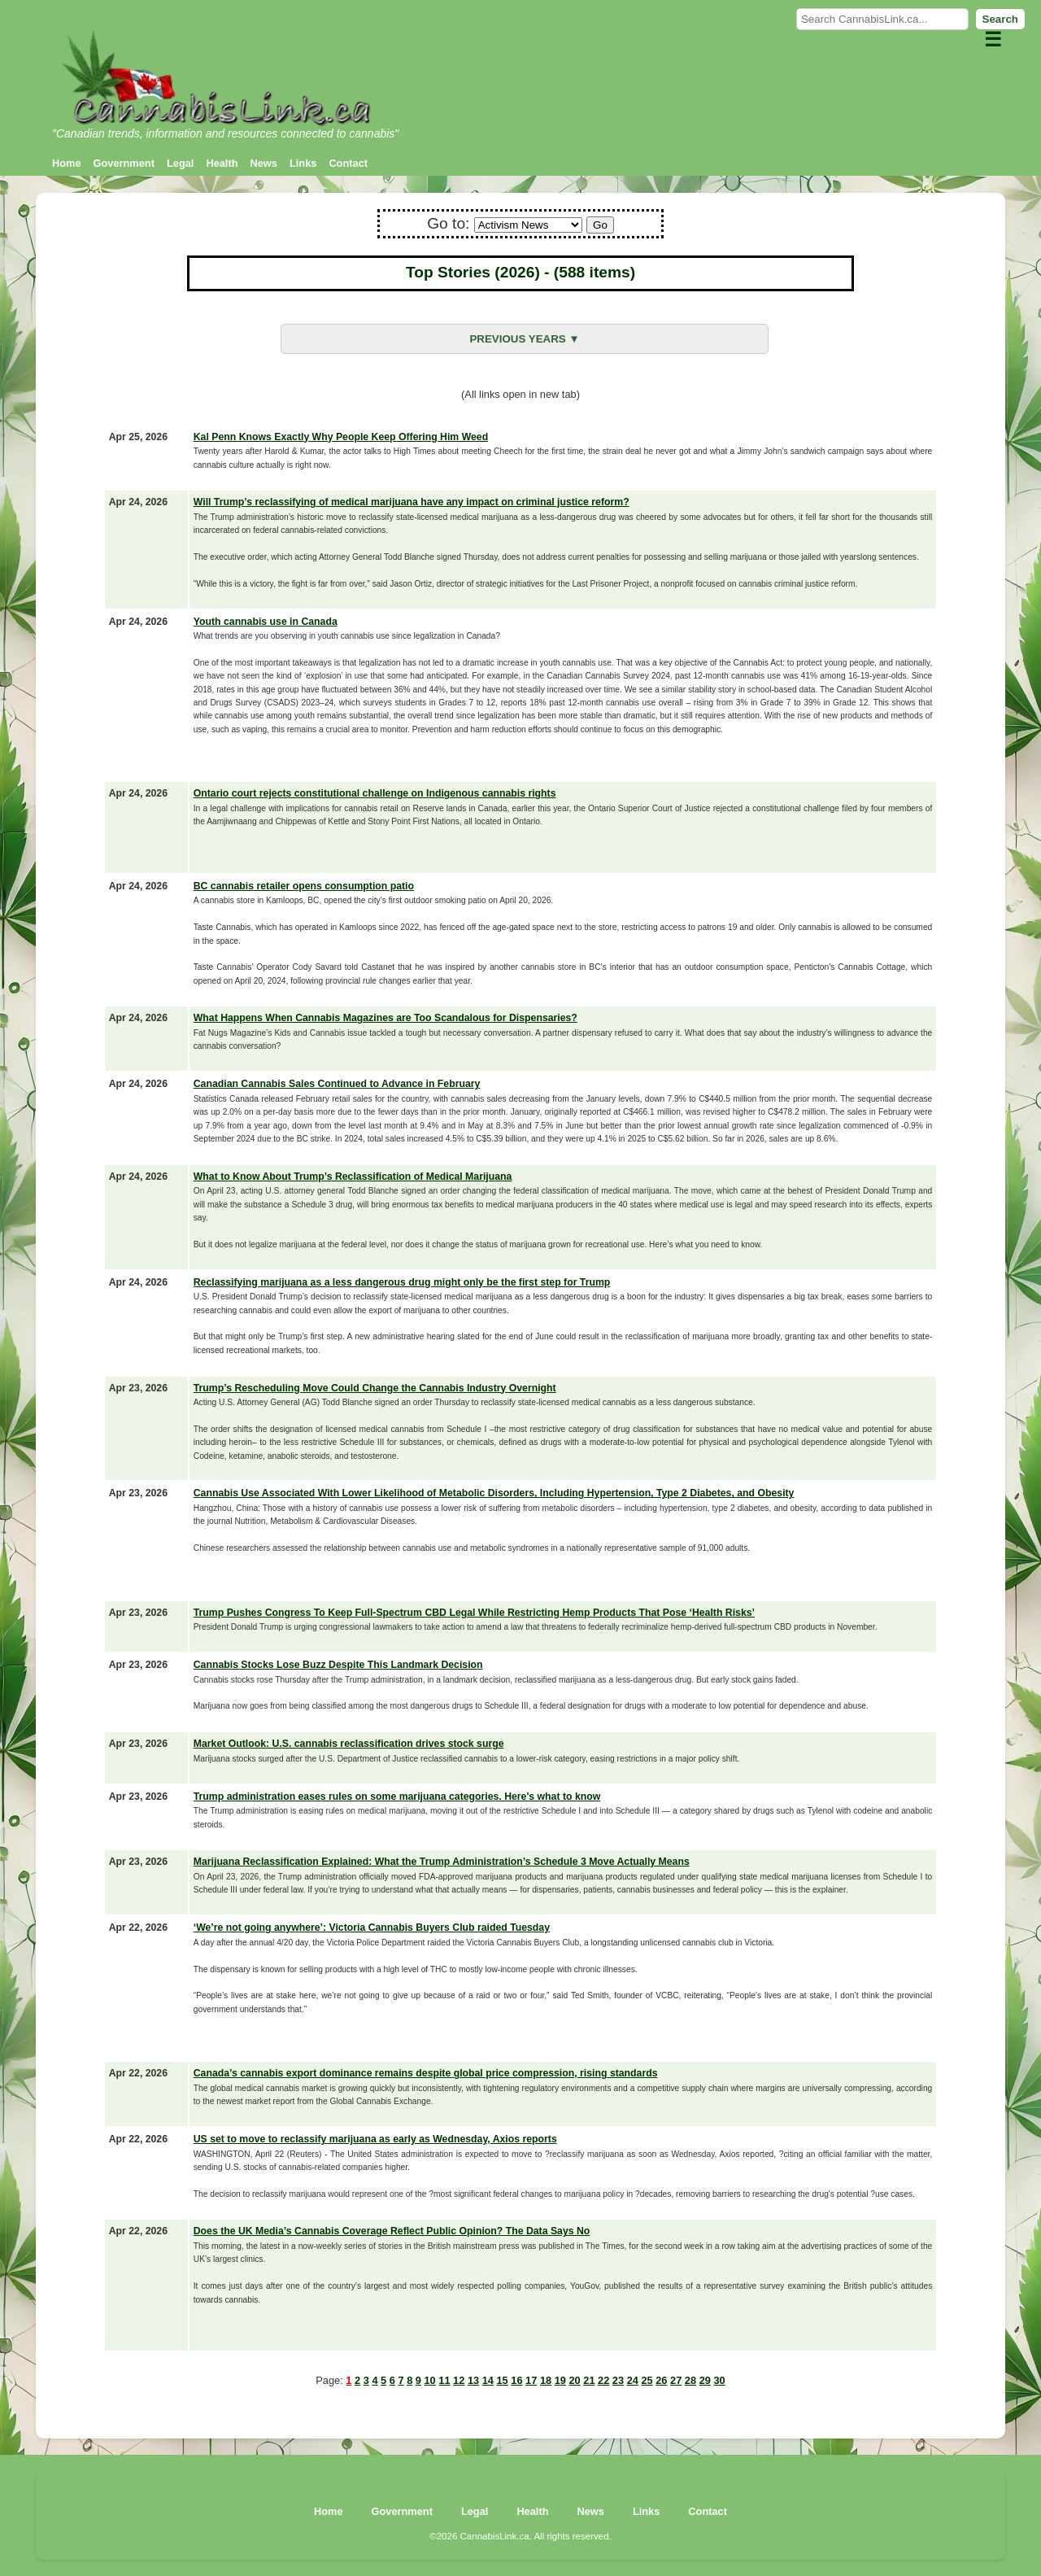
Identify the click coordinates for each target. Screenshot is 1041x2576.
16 (516, 2380)
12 (458, 2380)
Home (66, 163)
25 (646, 2380)
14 (488, 2380)
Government (124, 163)
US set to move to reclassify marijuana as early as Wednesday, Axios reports (375, 2139)
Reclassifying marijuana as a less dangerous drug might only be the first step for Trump (402, 1282)
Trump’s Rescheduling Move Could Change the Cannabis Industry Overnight (375, 1388)
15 (501, 2380)
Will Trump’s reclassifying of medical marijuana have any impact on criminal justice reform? (411, 502)
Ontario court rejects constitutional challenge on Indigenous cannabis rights (375, 793)
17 (531, 2380)
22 (603, 2380)
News (263, 163)
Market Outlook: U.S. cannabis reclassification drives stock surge (349, 1743)
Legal (180, 163)
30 (719, 2380)
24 (632, 2380)
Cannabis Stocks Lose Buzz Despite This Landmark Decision (338, 1664)
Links (303, 163)
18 (545, 2380)
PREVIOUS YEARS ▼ (524, 339)
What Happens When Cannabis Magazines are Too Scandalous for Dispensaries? (385, 1018)
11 (444, 2380)
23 (618, 2380)
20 (574, 2380)
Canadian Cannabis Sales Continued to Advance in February (337, 1083)
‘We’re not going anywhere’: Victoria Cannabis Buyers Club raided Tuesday (372, 1927)
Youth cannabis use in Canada (266, 621)
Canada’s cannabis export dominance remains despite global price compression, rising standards (426, 2073)
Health (221, 163)
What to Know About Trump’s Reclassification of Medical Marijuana (353, 1176)
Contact (348, 163)
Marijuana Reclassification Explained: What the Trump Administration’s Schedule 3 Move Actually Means (442, 1861)
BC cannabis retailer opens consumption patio (304, 886)
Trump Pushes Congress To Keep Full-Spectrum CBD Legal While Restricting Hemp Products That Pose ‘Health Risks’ (474, 1612)
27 (676, 2380)
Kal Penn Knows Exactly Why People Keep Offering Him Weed (341, 437)
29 (705, 2380)
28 (690, 2380)
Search (1000, 19)
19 (560, 2380)
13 (473, 2380)
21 (589, 2380)
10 (430, 2380)
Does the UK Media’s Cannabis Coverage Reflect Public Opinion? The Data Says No (392, 2231)
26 (661, 2380)
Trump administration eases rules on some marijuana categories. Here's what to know (397, 1796)
